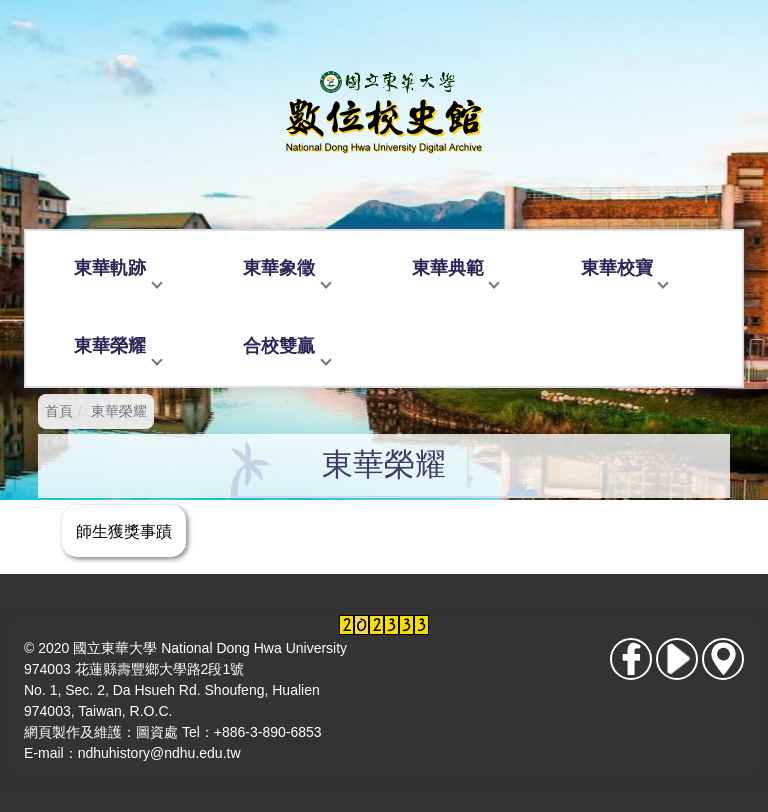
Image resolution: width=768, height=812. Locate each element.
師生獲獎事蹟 (124, 531)
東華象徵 (279, 268)
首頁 (59, 411)
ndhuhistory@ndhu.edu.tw (159, 753)
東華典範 (448, 268)
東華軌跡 (110, 268)
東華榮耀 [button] (110, 346)
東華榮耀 (119, 411)
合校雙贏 (279, 346)
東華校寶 (617, 268)
